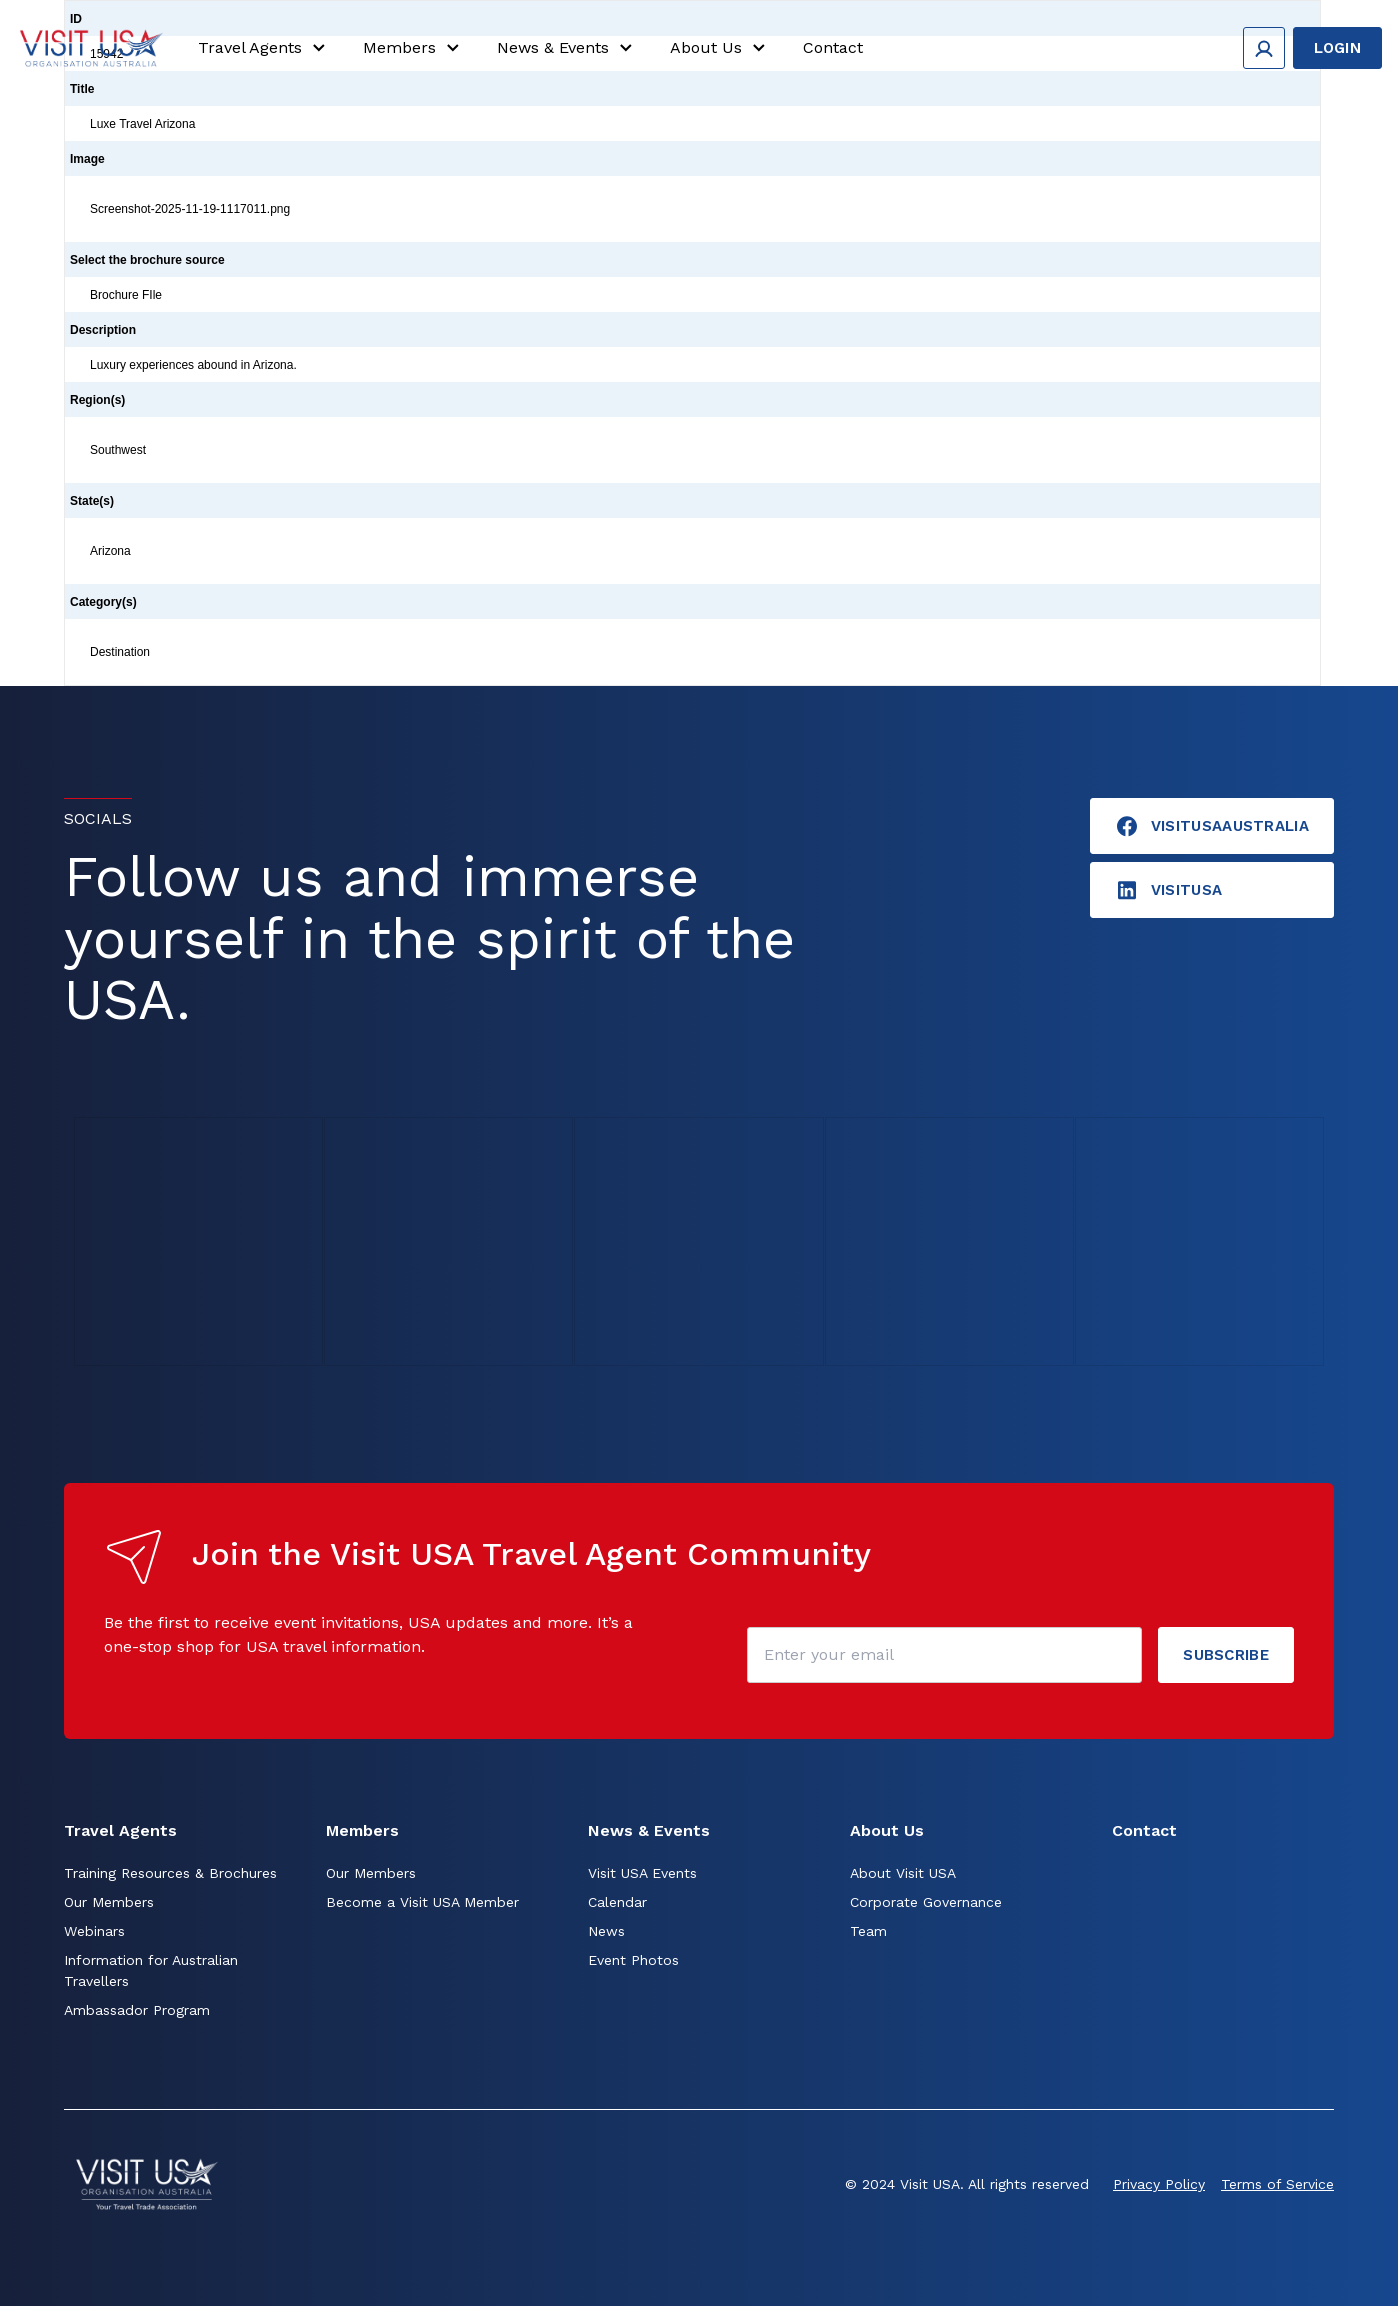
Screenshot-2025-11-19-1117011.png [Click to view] (190, 209)
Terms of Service (1277, 2184)
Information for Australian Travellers (151, 1970)
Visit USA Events (642, 1873)
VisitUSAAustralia (1212, 826)
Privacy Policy (1159, 2184)
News (606, 1931)
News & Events (567, 48)
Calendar (617, 1902)
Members (414, 48)
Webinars (94, 1931)
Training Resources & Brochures (170, 1873)
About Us (720, 48)
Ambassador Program (137, 2010)
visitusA (1168, 890)
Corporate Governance (926, 1902)
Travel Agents (264, 48)
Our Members (109, 1902)
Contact (833, 47)
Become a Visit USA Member (422, 1902)
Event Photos (633, 1960)
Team (868, 1931)
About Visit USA (903, 1873)
